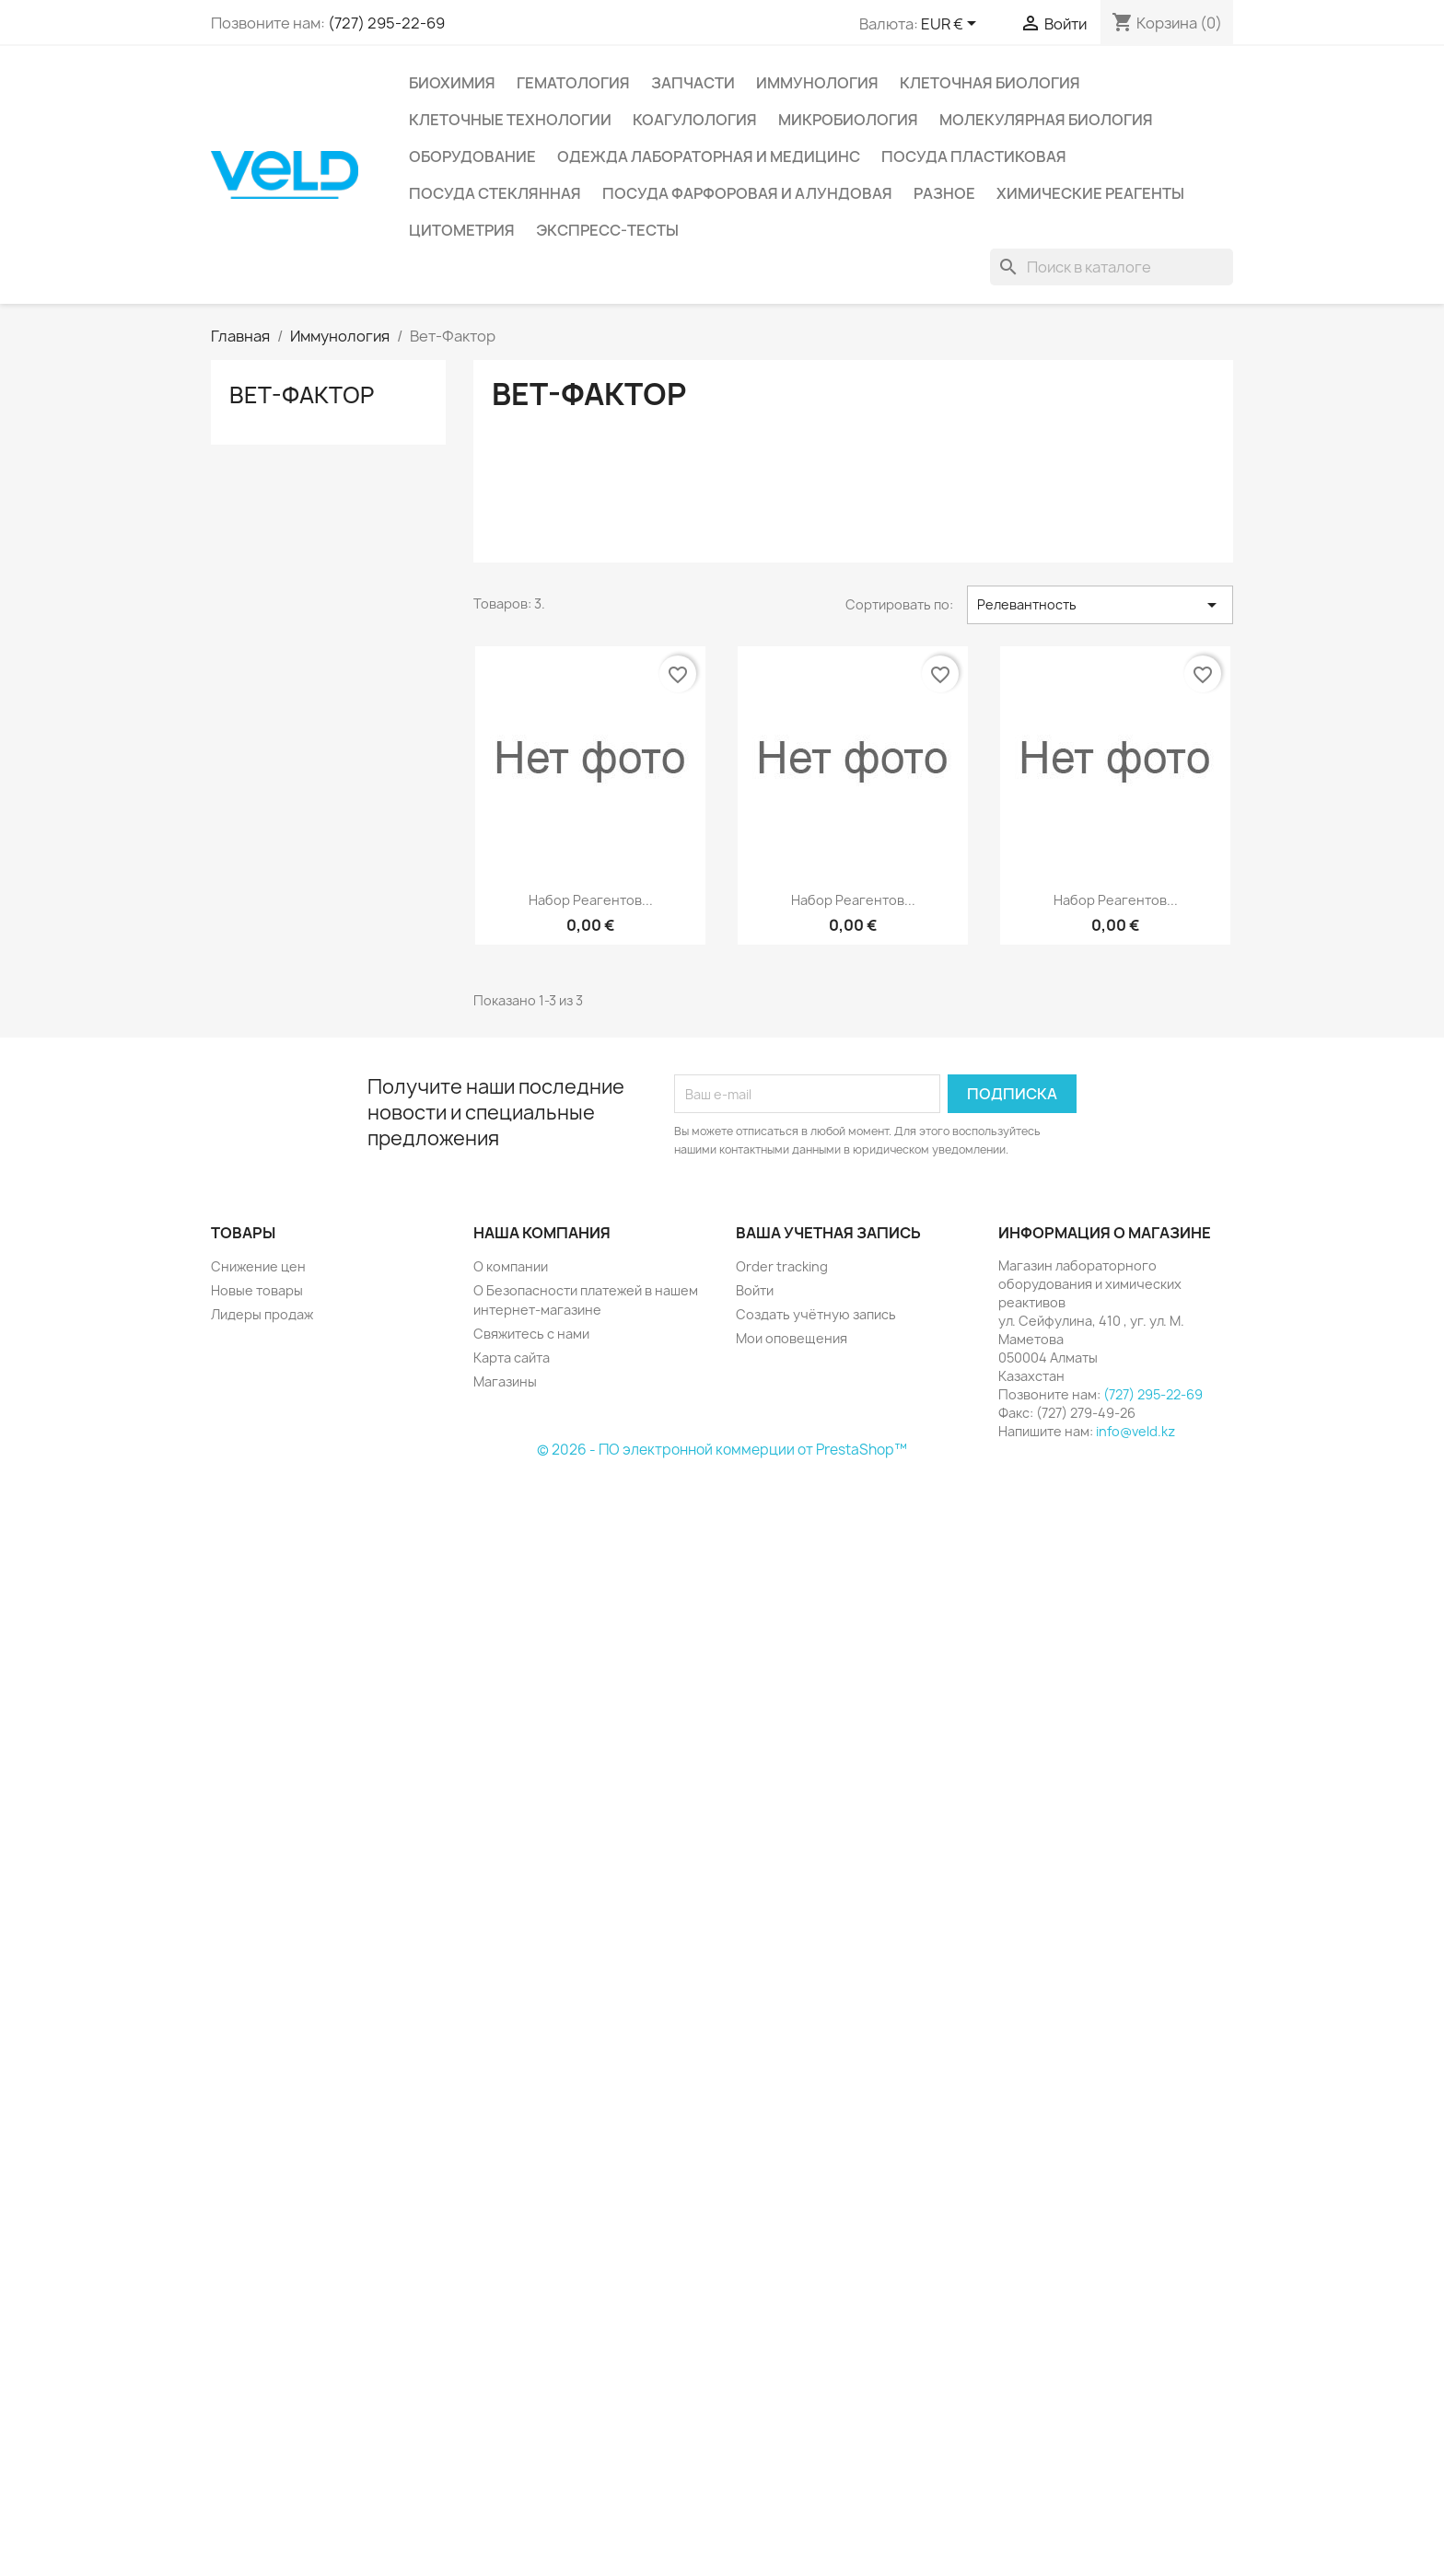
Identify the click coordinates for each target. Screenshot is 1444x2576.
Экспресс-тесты (607, 230)
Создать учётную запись (816, 1314)
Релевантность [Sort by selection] (1100, 605)
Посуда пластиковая (973, 156)
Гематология (573, 83)
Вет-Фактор (301, 395)
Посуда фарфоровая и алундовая (747, 193)
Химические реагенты (1090, 193)
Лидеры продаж (262, 1314)
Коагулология (695, 120)
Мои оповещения (791, 1338)
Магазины (505, 1381)
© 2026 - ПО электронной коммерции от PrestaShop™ (722, 1449)
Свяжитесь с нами (531, 1333)
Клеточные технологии (510, 120)
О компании (510, 1266)
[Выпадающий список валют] (952, 25)
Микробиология (848, 120)
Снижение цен (258, 1266)
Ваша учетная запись (828, 1233)
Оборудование (472, 156)
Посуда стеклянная (495, 193)
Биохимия (452, 83)
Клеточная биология (990, 83)
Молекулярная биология (1046, 120)
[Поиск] (1111, 267)
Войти (755, 1290)
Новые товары (257, 1290)
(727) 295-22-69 (386, 23)
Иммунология (817, 83)
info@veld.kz (1135, 1431)
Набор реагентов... (591, 900)
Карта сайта (511, 1357)
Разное (944, 193)
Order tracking (782, 1266)
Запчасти (693, 83)
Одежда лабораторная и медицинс (708, 156)
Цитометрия (462, 230)
